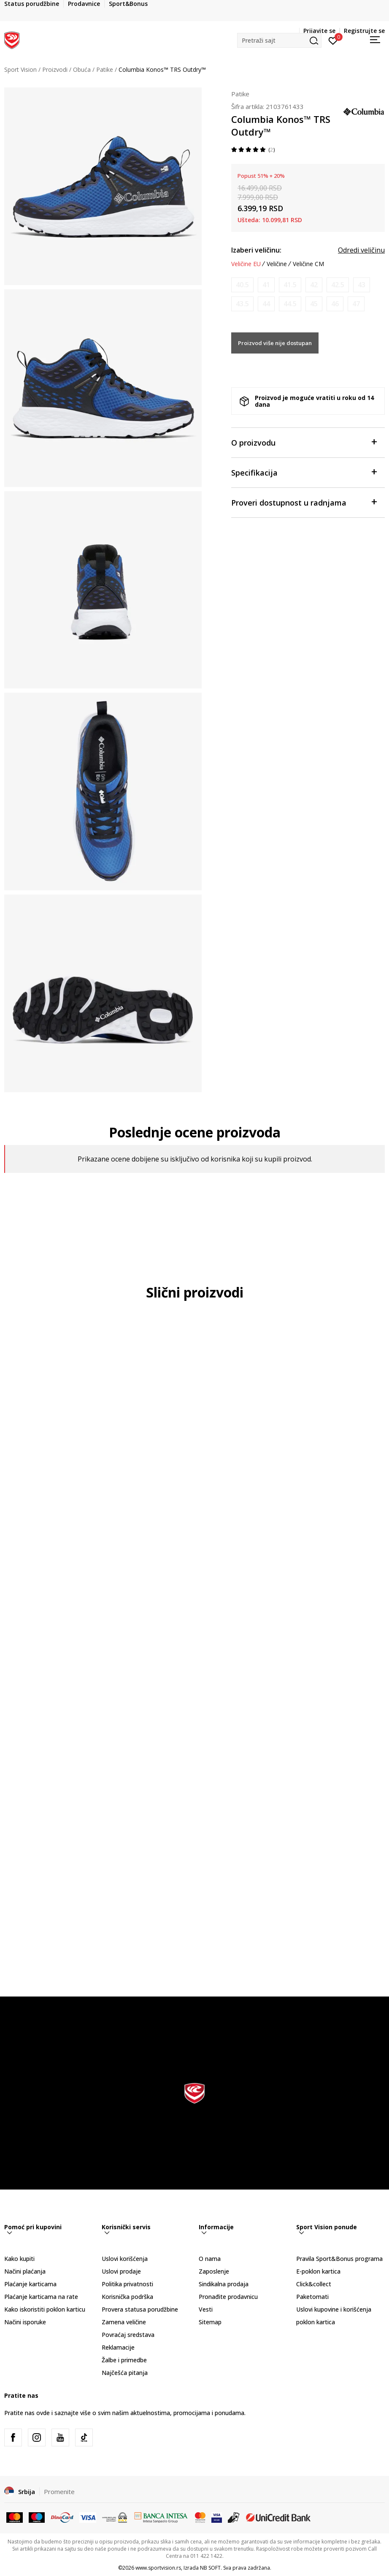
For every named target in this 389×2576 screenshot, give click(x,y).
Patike (104, 69)
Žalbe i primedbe (124, 2360)
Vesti (206, 2309)
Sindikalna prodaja (224, 2284)
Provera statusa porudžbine (140, 2309)
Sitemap (210, 2322)
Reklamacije (118, 2347)
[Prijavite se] (333, 40)
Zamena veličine (124, 2322)
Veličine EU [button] (246, 264)
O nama (210, 2259)
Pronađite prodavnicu (228, 2297)
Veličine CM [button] (308, 264)
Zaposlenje (214, 2271)
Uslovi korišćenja (125, 2259)
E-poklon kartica (318, 2271)
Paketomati (312, 2297)
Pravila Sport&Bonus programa (339, 2259)
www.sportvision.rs (158, 2567)
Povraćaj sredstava (128, 2335)
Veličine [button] (277, 264)
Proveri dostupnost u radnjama (303, 502)
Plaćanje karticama (30, 2284)
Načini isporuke (25, 2322)
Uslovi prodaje (121, 2271)
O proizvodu (303, 442)
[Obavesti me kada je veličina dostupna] (242, 284)
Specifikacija (303, 472)
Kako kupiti (19, 2259)
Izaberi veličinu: (256, 250)
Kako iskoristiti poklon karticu (44, 2309)
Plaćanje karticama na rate (41, 2297)
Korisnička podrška (127, 2297)
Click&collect (313, 2284)
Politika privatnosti (127, 2284)
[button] (279, 40)
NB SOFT (210, 2567)
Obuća (82, 69)
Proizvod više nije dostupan (275, 343)
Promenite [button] (59, 2491)
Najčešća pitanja (125, 2373)
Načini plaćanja (25, 2271)
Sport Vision (20, 69)
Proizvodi (55, 69)
